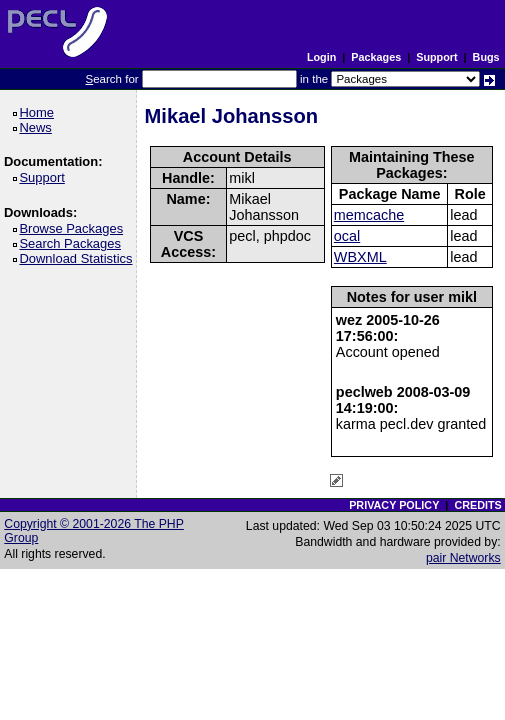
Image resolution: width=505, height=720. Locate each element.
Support (436, 57)
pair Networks (463, 558)
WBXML (360, 257)
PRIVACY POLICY (394, 505)
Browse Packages (74, 228)
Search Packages (73, 243)
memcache (369, 215)
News (38, 127)
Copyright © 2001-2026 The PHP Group (94, 531)
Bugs (486, 57)
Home (39, 112)
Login (321, 57)
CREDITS (477, 505)
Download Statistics (79, 258)
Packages (376, 57)
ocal (347, 236)
